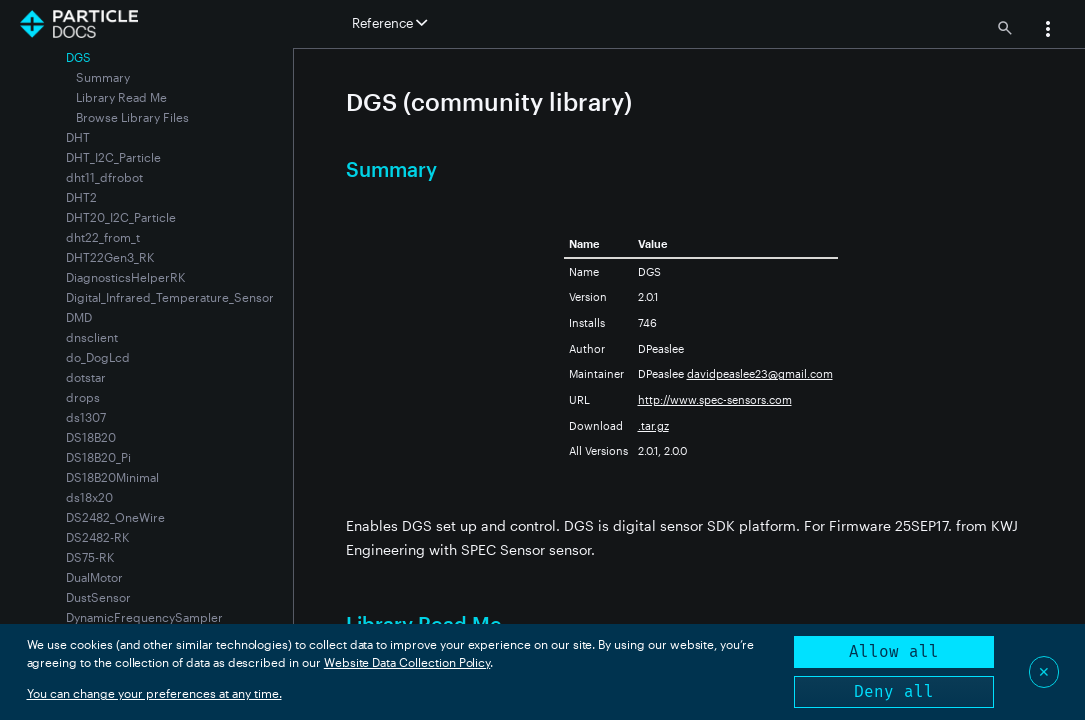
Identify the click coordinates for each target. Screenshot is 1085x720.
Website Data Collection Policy (407, 662)
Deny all (894, 691)
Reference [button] (389, 23)
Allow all (894, 651)
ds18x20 (89, 497)
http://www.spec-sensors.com (715, 399)
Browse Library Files (132, 117)
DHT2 (81, 197)
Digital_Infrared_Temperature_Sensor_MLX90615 (201, 297)
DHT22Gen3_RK (110, 257)
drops (83, 397)
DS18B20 (91, 437)
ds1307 (86, 417)
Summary (103, 77)
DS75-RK (90, 557)
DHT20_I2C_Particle (121, 217)
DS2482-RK (97, 537)
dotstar (86, 377)
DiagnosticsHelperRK (125, 277)
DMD (79, 317)
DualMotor (94, 577)
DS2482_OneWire (115, 517)
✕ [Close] (1044, 671)
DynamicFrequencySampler (144, 617)
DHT (78, 137)
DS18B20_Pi (98, 457)
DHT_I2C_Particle (113, 157)
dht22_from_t (103, 237)
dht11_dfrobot (104, 177)
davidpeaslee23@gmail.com (760, 373)
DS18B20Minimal (112, 477)
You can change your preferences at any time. (154, 693)
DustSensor (98, 597)
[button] (1048, 31)
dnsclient (92, 337)
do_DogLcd (98, 357)
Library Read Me (121, 97)
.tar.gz (653, 425)
